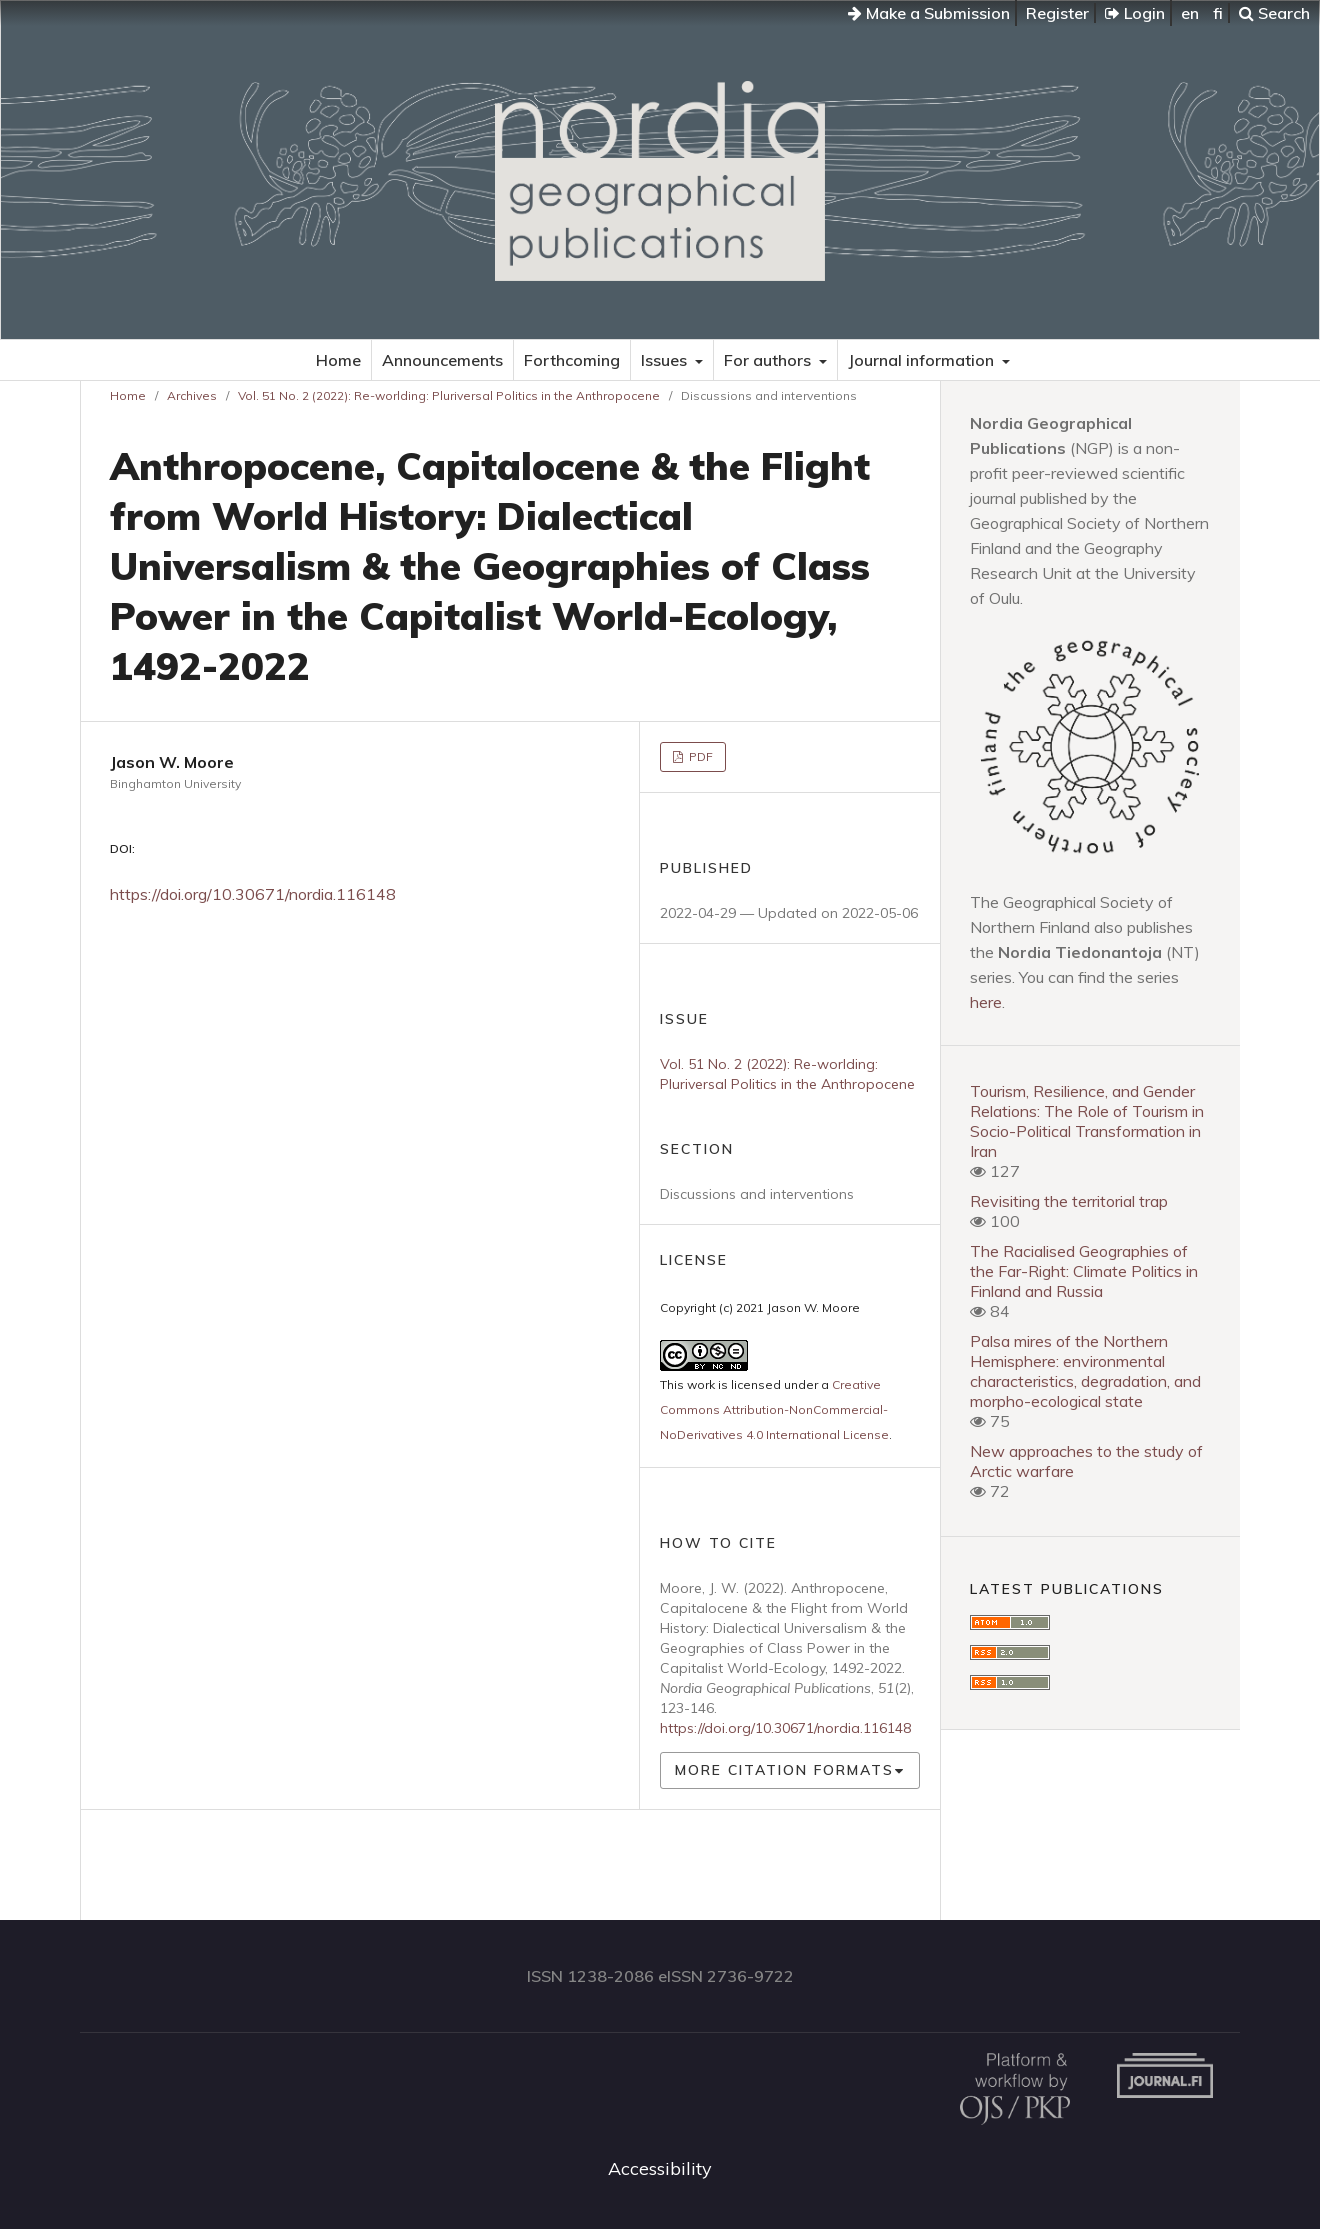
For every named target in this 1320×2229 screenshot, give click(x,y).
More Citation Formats (784, 1770)
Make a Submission (929, 13)
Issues (666, 360)
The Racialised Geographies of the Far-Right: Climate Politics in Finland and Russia (1084, 1271)
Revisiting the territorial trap (1069, 1201)
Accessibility (660, 2168)
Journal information (923, 360)
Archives (192, 395)
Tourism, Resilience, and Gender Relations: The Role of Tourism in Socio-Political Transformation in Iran (1087, 1121)
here (986, 1002)
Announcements (442, 360)
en (1190, 13)
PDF (699, 756)
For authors (769, 360)
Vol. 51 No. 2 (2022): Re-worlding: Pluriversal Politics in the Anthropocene (449, 395)
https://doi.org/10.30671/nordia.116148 (253, 894)
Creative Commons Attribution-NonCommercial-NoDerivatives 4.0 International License (774, 1409)
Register (1057, 13)
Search (1274, 13)
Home (338, 360)
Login (1135, 13)
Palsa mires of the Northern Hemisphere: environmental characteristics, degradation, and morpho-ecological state (1085, 1371)
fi (1218, 13)
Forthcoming (572, 360)
